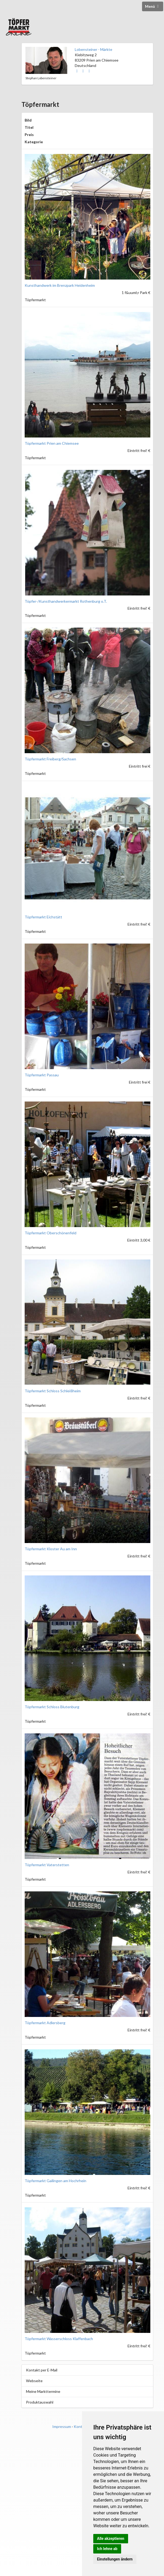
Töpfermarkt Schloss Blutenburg (52, 1706)
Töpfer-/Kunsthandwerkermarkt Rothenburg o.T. (66, 601)
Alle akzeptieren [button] (110, 2538)
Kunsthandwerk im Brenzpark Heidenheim (60, 285)
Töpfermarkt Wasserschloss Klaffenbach (59, 2338)
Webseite (34, 2380)
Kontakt (81, 2426)
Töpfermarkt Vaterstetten (47, 1864)
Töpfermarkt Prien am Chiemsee (52, 443)
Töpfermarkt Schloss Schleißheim (53, 1391)
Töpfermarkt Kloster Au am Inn (51, 1549)
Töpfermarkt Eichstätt (43, 917)
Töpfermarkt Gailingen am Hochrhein (55, 2180)
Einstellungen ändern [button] (115, 2559)
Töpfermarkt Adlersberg (45, 2022)
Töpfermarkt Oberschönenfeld (50, 1233)
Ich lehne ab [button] (107, 2549)
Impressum (61, 2426)
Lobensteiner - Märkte (93, 49)
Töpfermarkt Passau (42, 1075)
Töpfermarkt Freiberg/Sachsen (50, 759)
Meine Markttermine (43, 2391)
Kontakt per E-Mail (41, 2370)
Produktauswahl (39, 2402)
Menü (152, 6)
